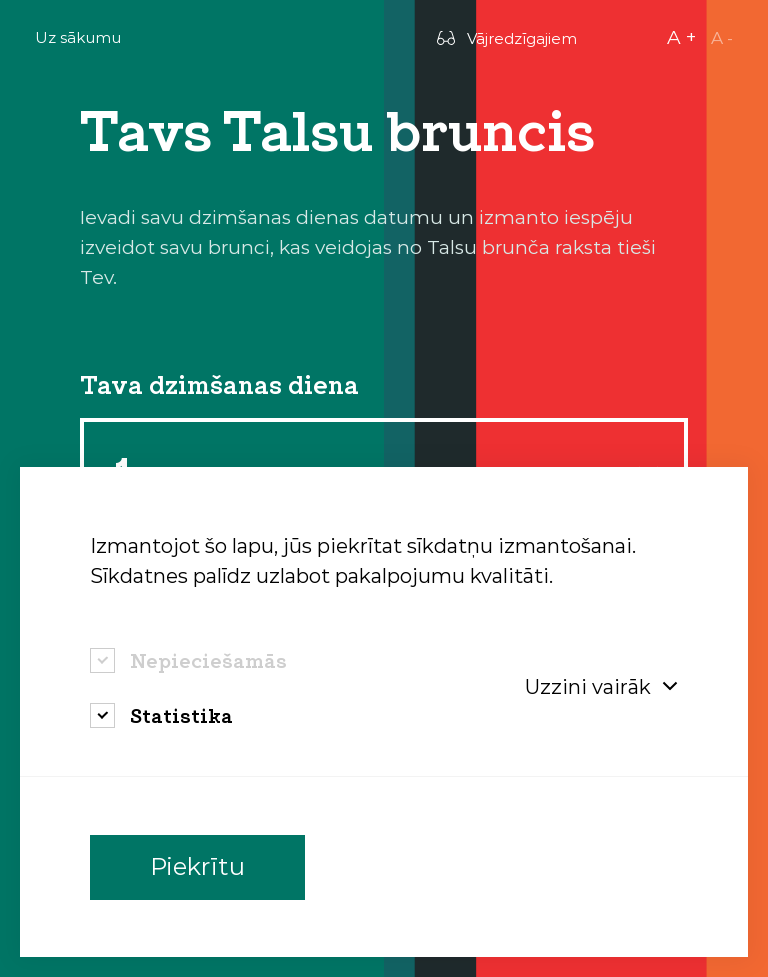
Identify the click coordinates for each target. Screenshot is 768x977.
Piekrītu (197, 867)
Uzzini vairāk (601, 687)
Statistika (181, 715)
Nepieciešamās (208, 660)
